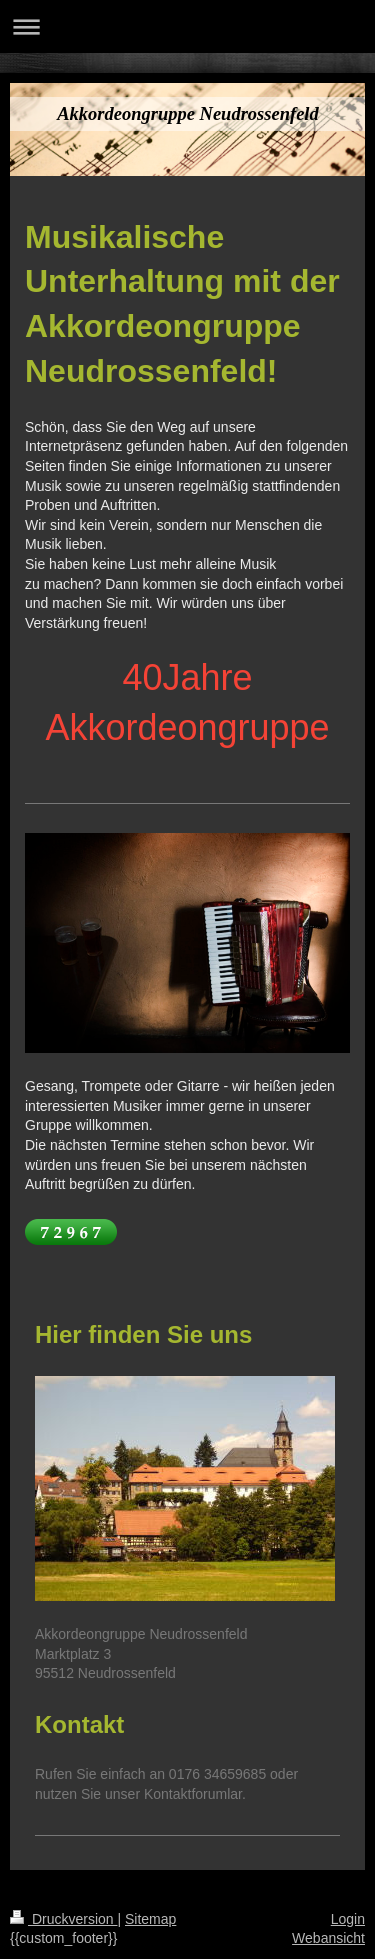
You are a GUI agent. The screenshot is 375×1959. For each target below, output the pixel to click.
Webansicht (328, 1938)
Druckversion (63, 1919)
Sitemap (150, 1919)
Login (348, 1919)
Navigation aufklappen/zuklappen (187, 26)
